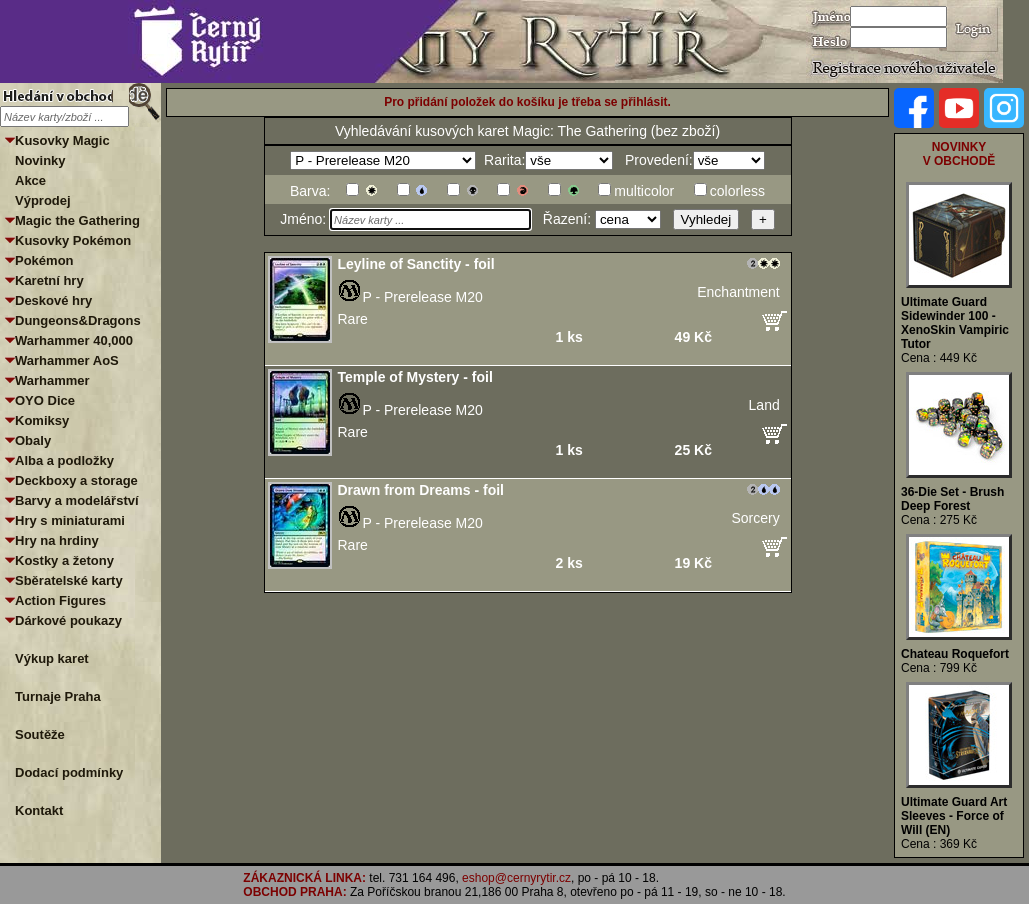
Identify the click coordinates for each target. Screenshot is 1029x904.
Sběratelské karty (69, 580)
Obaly (33, 440)
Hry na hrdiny (57, 540)
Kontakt (39, 810)
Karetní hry (49, 280)
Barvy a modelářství (77, 500)
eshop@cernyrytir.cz (516, 878)
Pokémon (44, 260)
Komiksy (42, 420)
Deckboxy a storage (76, 480)
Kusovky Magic (62, 140)
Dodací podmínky (69, 772)
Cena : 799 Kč (939, 668)
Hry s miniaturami (70, 520)
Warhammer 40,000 (74, 340)
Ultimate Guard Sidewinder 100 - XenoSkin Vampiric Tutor (955, 323)
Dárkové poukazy (68, 620)
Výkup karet (52, 658)
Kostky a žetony (64, 560)
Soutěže (40, 734)
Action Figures (60, 600)
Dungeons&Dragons (78, 320)
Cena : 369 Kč (939, 844)
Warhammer (52, 380)
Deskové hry (53, 300)
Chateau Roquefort (955, 654)
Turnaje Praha (58, 696)
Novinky (40, 160)
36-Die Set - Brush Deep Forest (952, 499)
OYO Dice (45, 400)
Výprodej (43, 200)
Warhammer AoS (67, 360)
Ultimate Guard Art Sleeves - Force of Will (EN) (954, 816)
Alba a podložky (64, 460)
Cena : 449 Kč (939, 358)
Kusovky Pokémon (73, 240)
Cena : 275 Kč (939, 520)
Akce (30, 180)
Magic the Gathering (77, 220)
